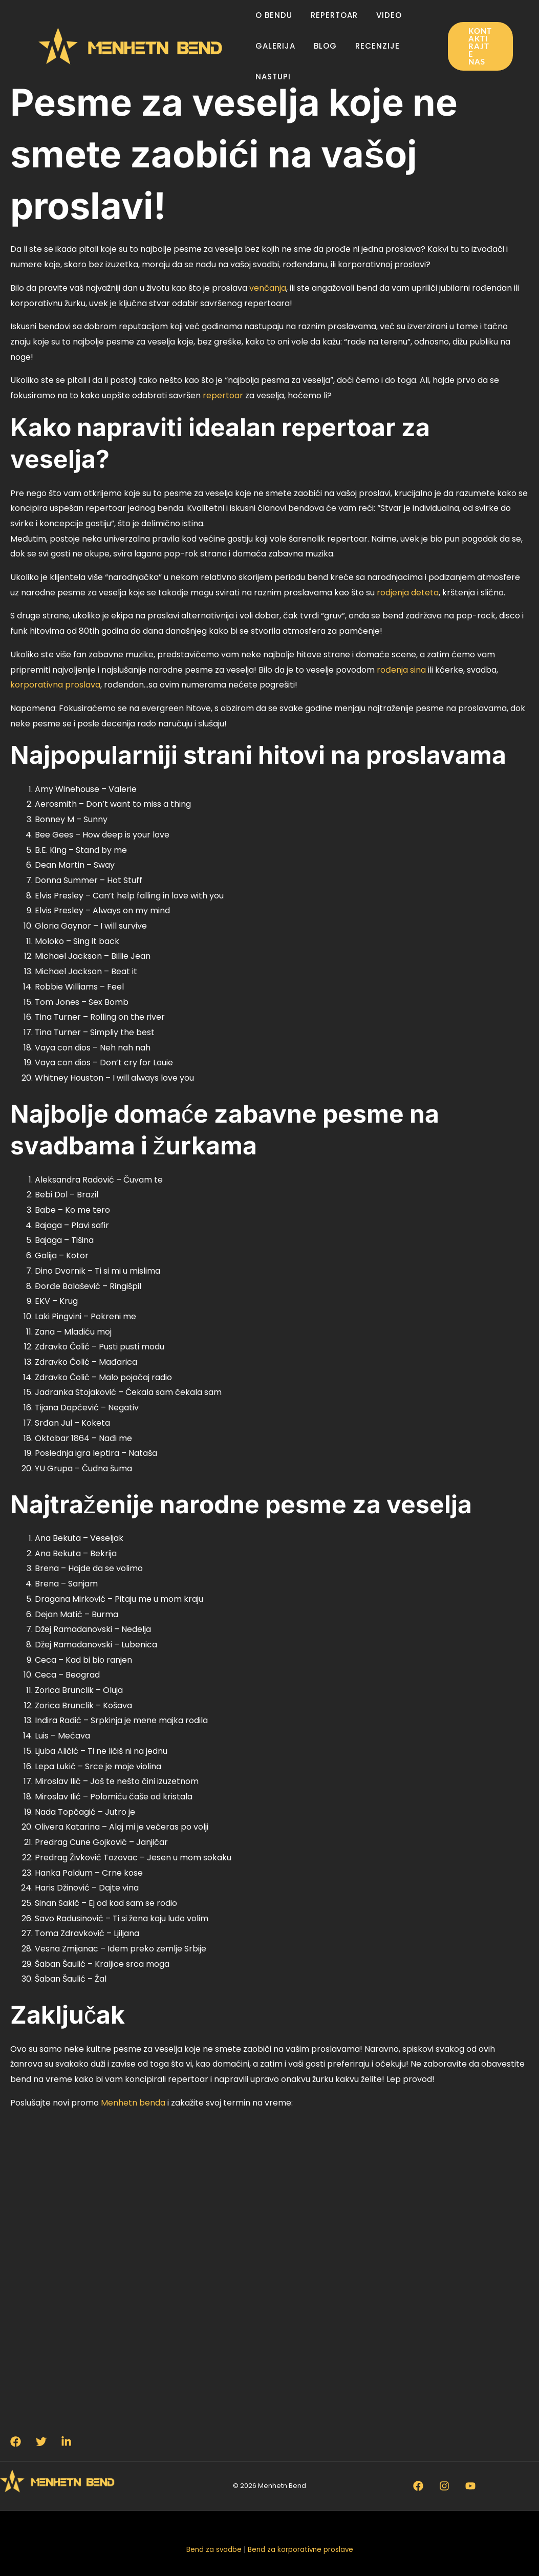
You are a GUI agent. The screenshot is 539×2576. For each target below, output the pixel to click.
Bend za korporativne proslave (300, 2549)
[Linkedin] (66, 2441)
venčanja (267, 288)
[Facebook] (15, 2441)
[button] (479, 46)
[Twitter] (41, 2441)
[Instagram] (444, 2486)
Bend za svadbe (214, 2549)
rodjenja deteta (408, 592)
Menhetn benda (133, 2103)
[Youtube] (470, 2486)
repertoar (223, 395)
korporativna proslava (55, 685)
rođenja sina (401, 670)
